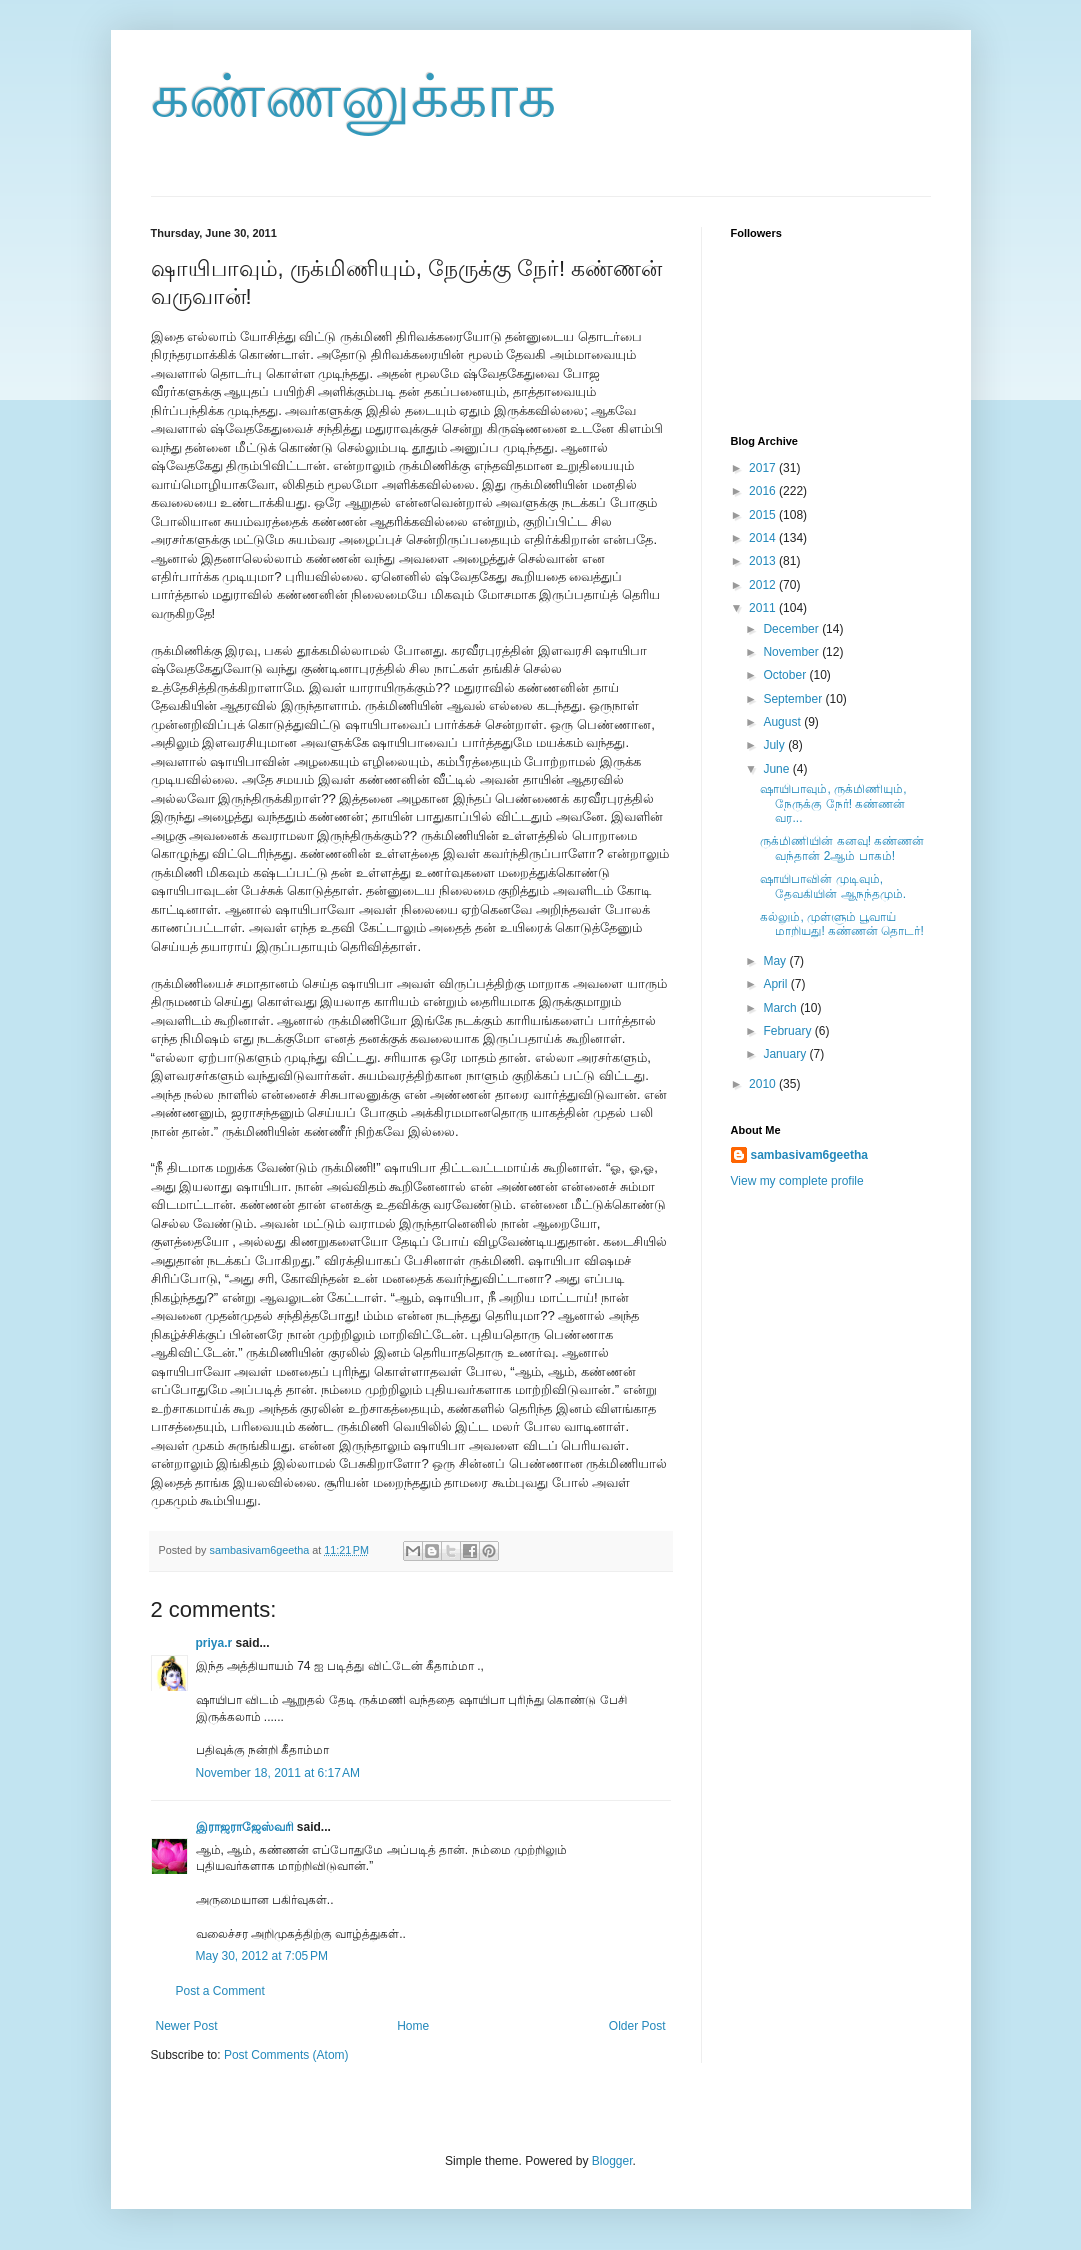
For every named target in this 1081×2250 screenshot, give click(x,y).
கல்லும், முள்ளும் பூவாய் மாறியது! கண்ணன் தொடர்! (841, 924)
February (788, 1031)
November (792, 652)
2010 (764, 1084)
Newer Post (187, 2026)
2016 (764, 491)
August (783, 722)
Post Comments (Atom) (286, 2055)
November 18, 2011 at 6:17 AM (278, 1773)
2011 (764, 608)
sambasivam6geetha (261, 1550)
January (786, 1054)
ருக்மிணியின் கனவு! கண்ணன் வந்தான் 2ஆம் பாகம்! (842, 848)
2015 (764, 515)
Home (413, 2026)
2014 (764, 538)
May (776, 961)
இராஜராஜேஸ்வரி (245, 1827)
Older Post (637, 2026)
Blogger (612, 2161)
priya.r (214, 1643)
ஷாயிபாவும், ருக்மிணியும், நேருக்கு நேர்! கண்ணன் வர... (833, 803)
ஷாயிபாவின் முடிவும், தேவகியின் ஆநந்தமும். (833, 886)
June (777, 769)
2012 (764, 585)
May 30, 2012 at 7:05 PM (262, 1956)
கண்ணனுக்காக (353, 96)
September (794, 699)
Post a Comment (220, 1991)
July (775, 745)
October (786, 675)
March (781, 1008)
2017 (764, 468)
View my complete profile (797, 1181)
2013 (764, 561)
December (792, 629)
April (776, 984)
